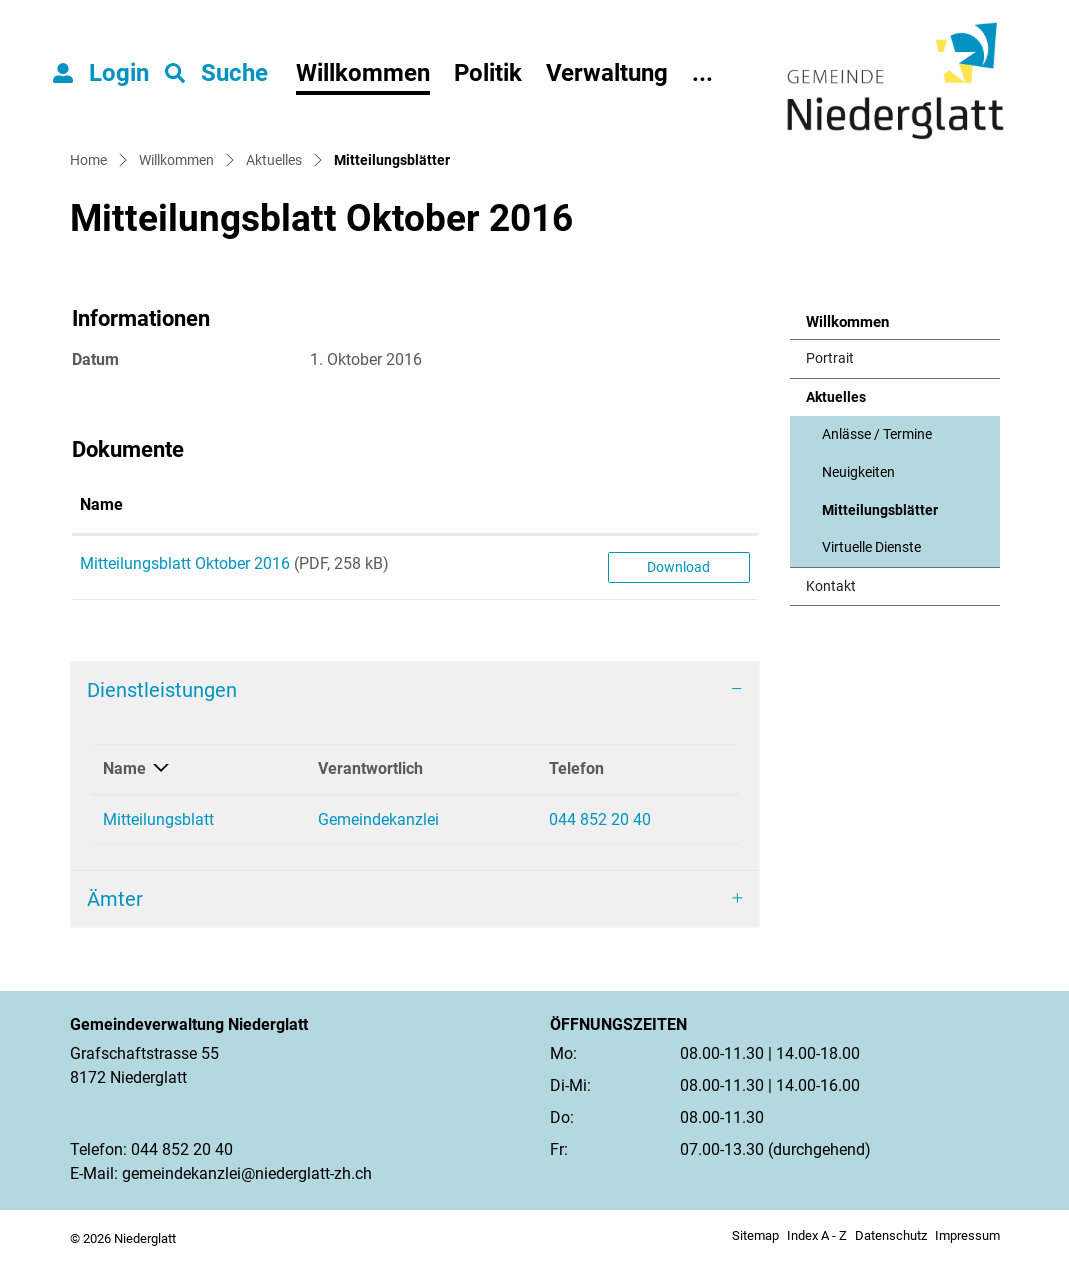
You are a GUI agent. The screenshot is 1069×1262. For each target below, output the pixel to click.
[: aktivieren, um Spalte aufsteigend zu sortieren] (679, 506)
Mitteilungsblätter (879, 516)
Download (678, 567)
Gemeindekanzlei (378, 819)
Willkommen (363, 73)
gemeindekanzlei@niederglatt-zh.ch (247, 1173)
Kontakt (831, 586)
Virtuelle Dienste (871, 547)
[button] (216, 73)
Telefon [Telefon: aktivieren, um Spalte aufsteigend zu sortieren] (576, 768)
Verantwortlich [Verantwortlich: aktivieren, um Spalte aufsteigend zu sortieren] (370, 768)
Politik (488, 73)
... (702, 73)
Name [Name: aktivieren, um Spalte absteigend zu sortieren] (124, 768)
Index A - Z (817, 1235)
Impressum (967, 1235)
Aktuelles (836, 397)
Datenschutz (891, 1235)
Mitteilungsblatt (158, 819)
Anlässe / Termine (877, 434)
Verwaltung (607, 73)
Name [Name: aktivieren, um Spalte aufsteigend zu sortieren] (101, 504)
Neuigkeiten (858, 472)
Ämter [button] (115, 899)
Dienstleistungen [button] (162, 690)
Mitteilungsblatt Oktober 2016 (185, 563)
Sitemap (755, 1235)
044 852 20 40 (600, 819)
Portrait (830, 358)
